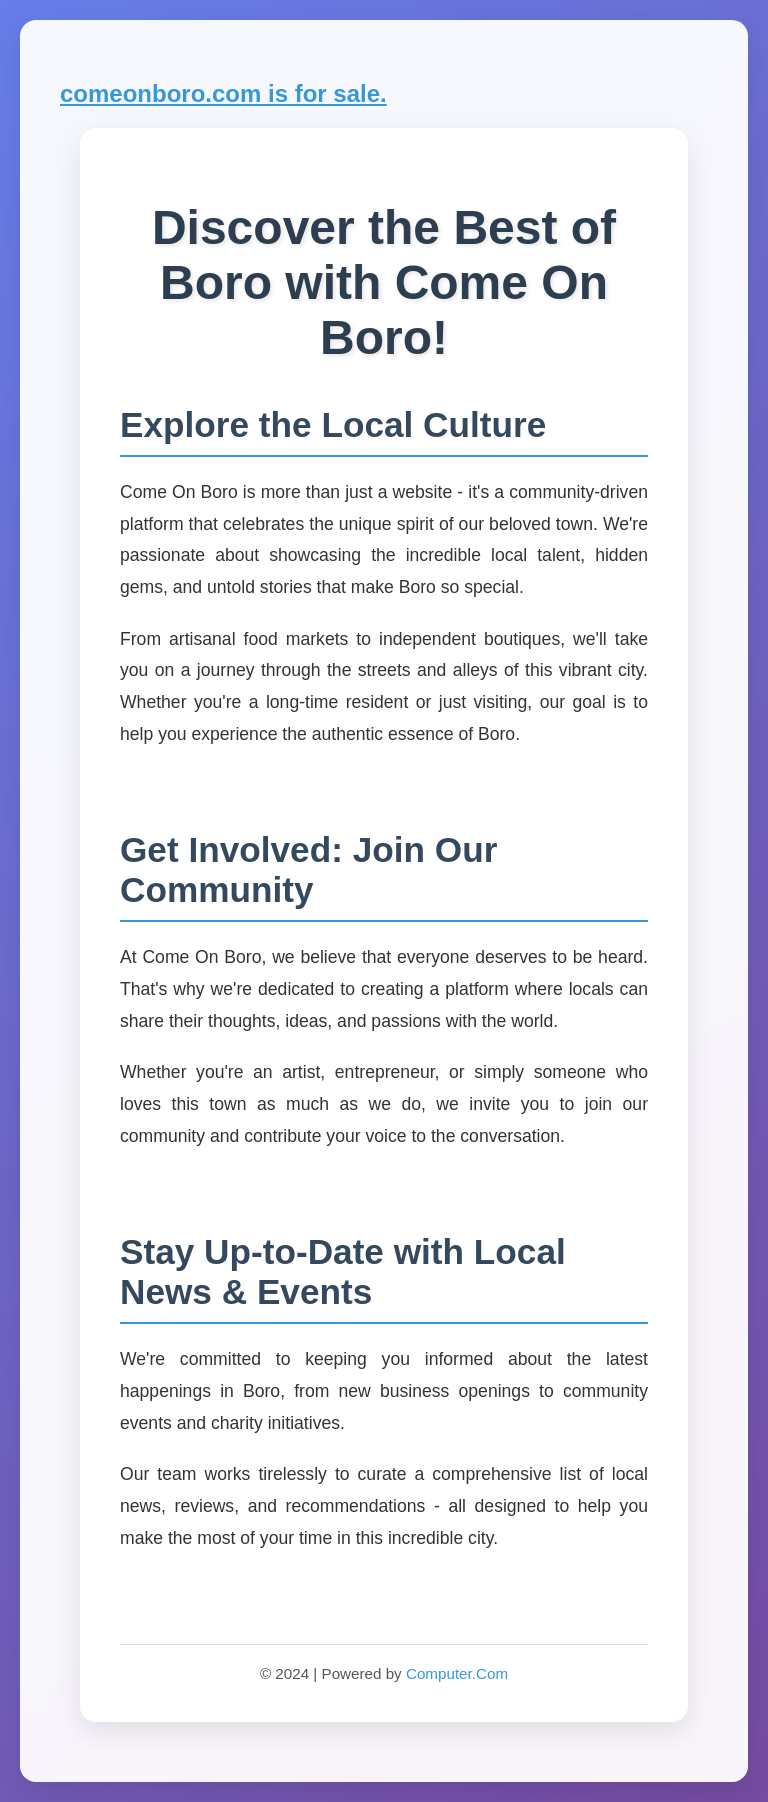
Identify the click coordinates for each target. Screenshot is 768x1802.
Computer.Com (457, 1673)
